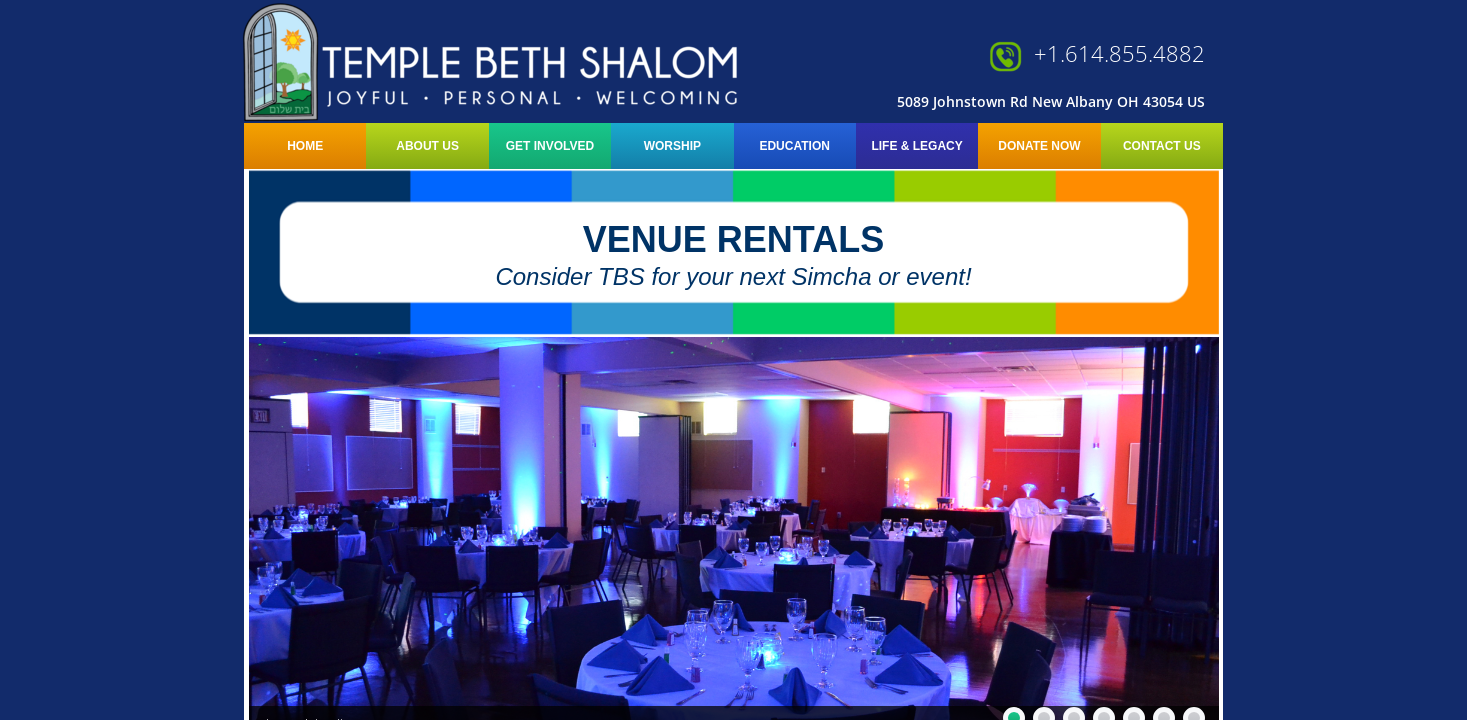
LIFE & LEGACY (916, 146)
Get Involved (550, 146)
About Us (427, 146)
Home (305, 146)
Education (794, 146)
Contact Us (1162, 146)
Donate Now (1039, 146)
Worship (672, 146)
